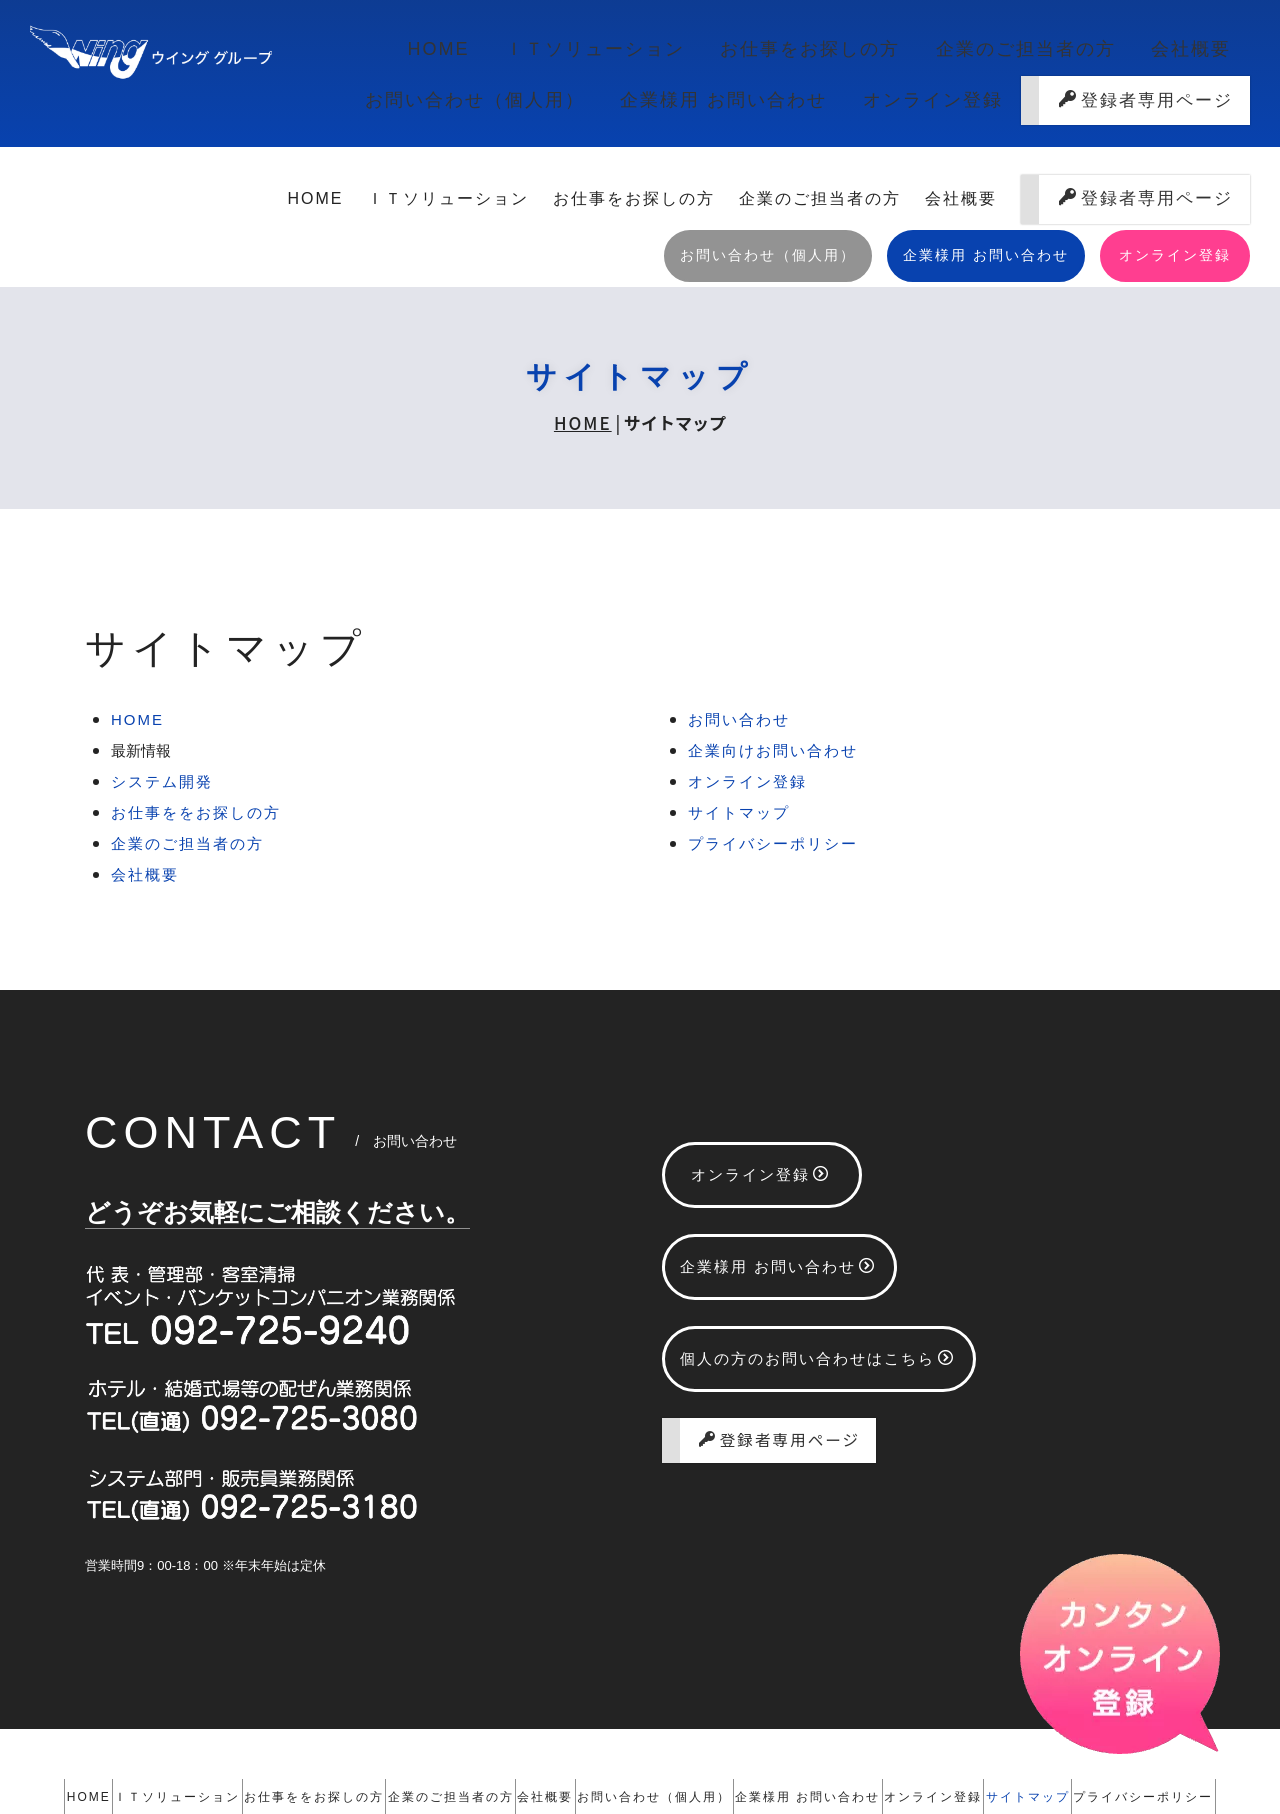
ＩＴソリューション (455, 55)
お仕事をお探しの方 (641, 55)
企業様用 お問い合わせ (754, 119)
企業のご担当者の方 (827, 55)
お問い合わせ (739, 604)
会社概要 (968, 55)
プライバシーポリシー (773, 728)
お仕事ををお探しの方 (196, 697)
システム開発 (162, 666)
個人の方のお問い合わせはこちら (817, 1243)
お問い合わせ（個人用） (1127, 55)
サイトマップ (739, 697)
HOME (322, 55)
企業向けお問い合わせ (773, 635)
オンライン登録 (934, 119)
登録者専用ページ (1146, 119)
